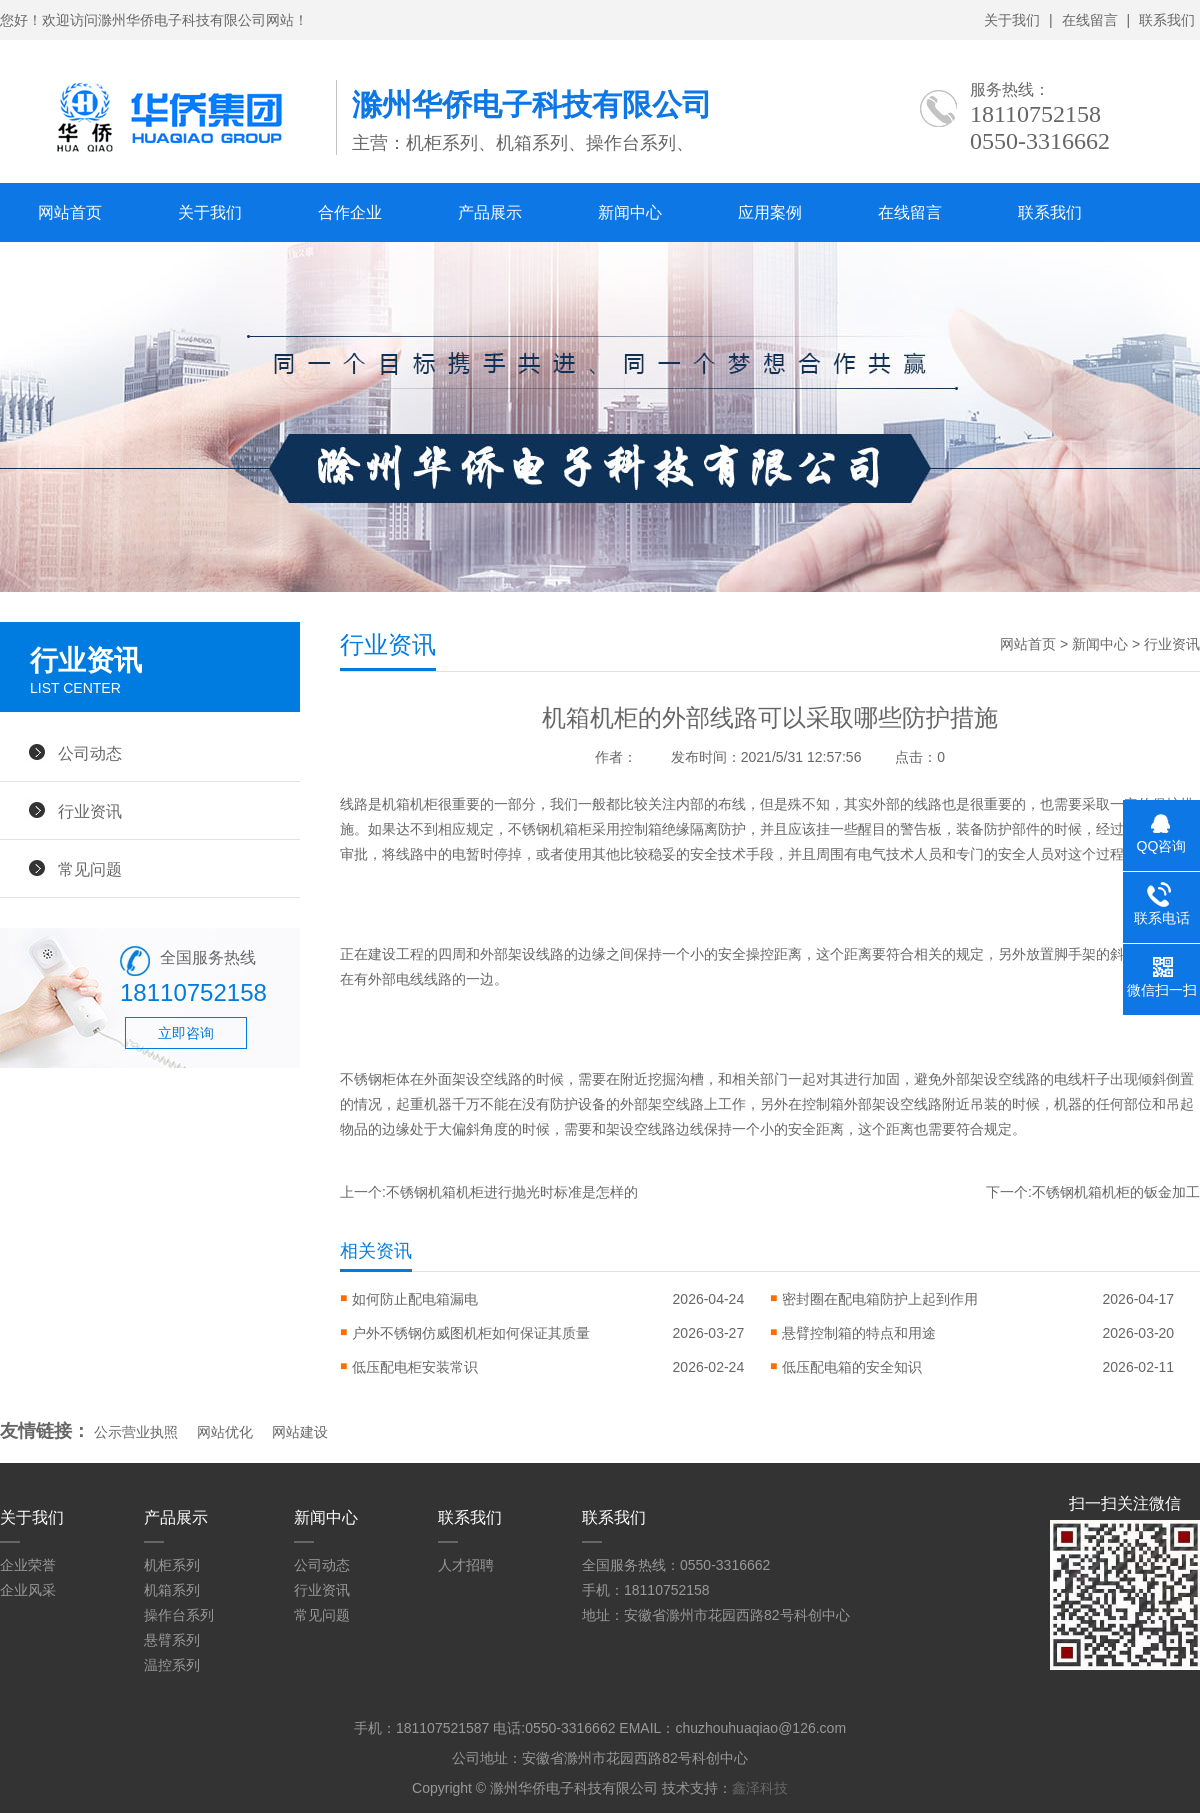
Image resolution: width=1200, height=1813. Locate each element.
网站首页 (70, 212)
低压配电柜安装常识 (415, 1367)
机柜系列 (172, 1565)
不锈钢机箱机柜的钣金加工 (1116, 1192)
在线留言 (1090, 20)
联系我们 (1167, 20)
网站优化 (225, 1432)
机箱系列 (172, 1590)
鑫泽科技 (760, 1788)
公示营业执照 (136, 1432)
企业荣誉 (28, 1565)
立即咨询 (186, 1033)
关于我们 (1012, 20)
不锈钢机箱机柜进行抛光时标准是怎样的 (512, 1192)
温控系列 (172, 1665)
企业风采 (28, 1590)
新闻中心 (630, 212)
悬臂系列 (172, 1640)
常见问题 (90, 869)
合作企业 (350, 212)
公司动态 (90, 753)
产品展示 (490, 212)
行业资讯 (90, 811)
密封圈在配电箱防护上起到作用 (880, 1299)
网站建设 (300, 1432)
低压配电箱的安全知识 (852, 1367)
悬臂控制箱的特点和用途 (859, 1333)
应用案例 (770, 212)
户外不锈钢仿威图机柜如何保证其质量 (471, 1333)
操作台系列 (179, 1615)
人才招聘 (466, 1565)
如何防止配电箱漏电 (415, 1299)
